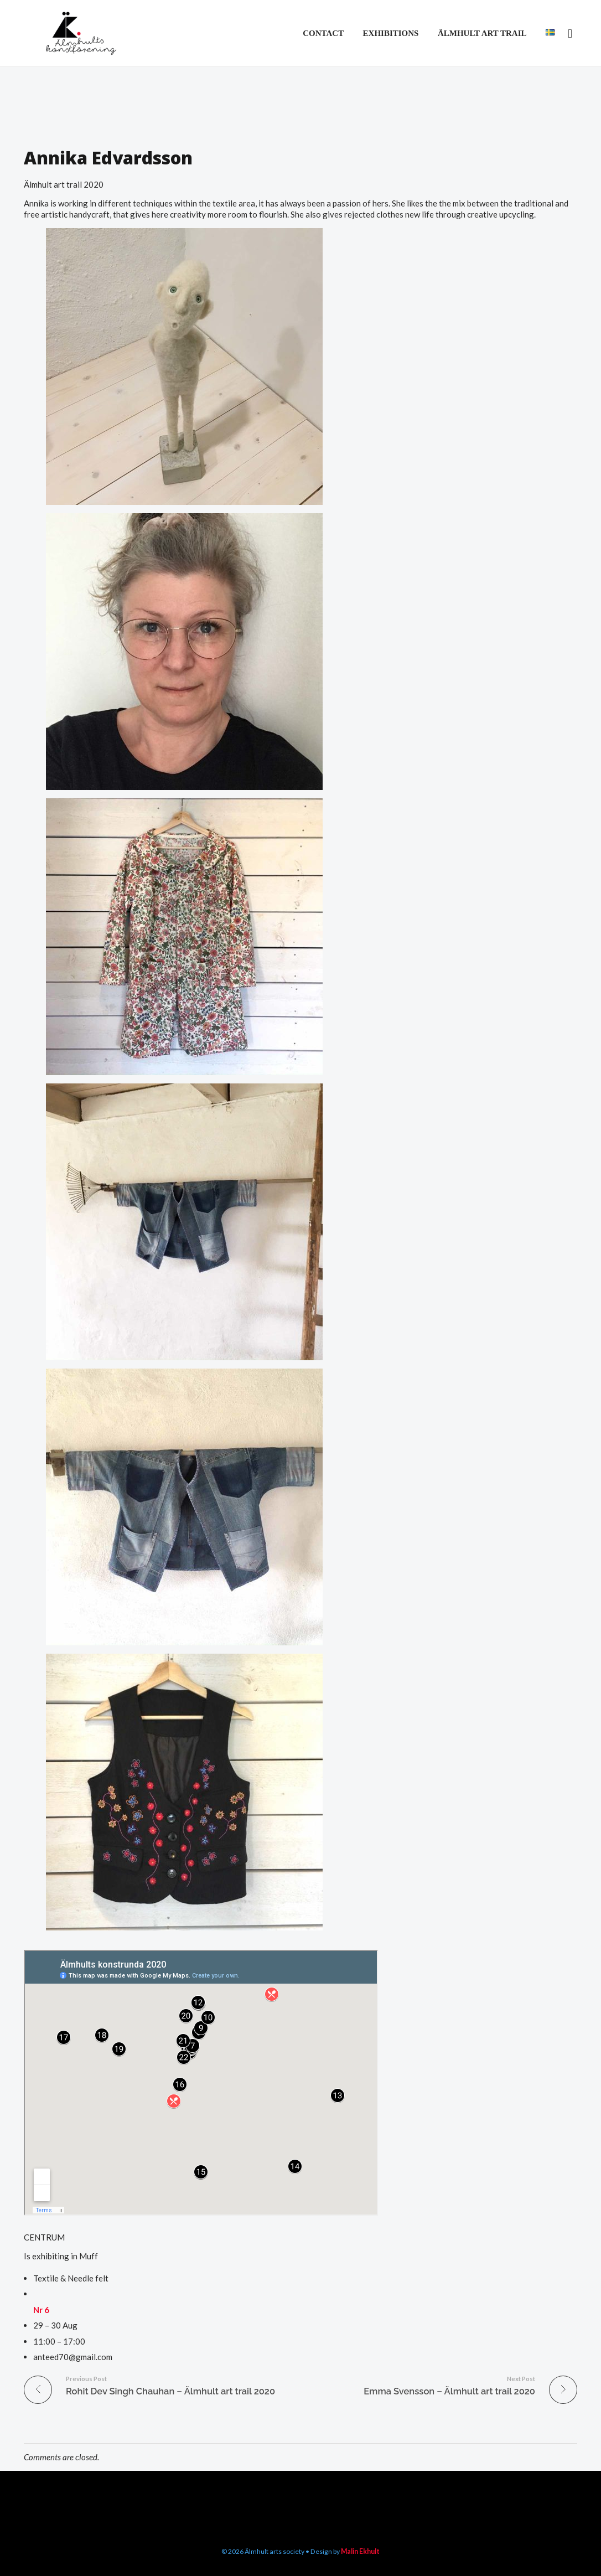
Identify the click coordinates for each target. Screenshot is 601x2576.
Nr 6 (41, 2310)
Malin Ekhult (360, 2551)
